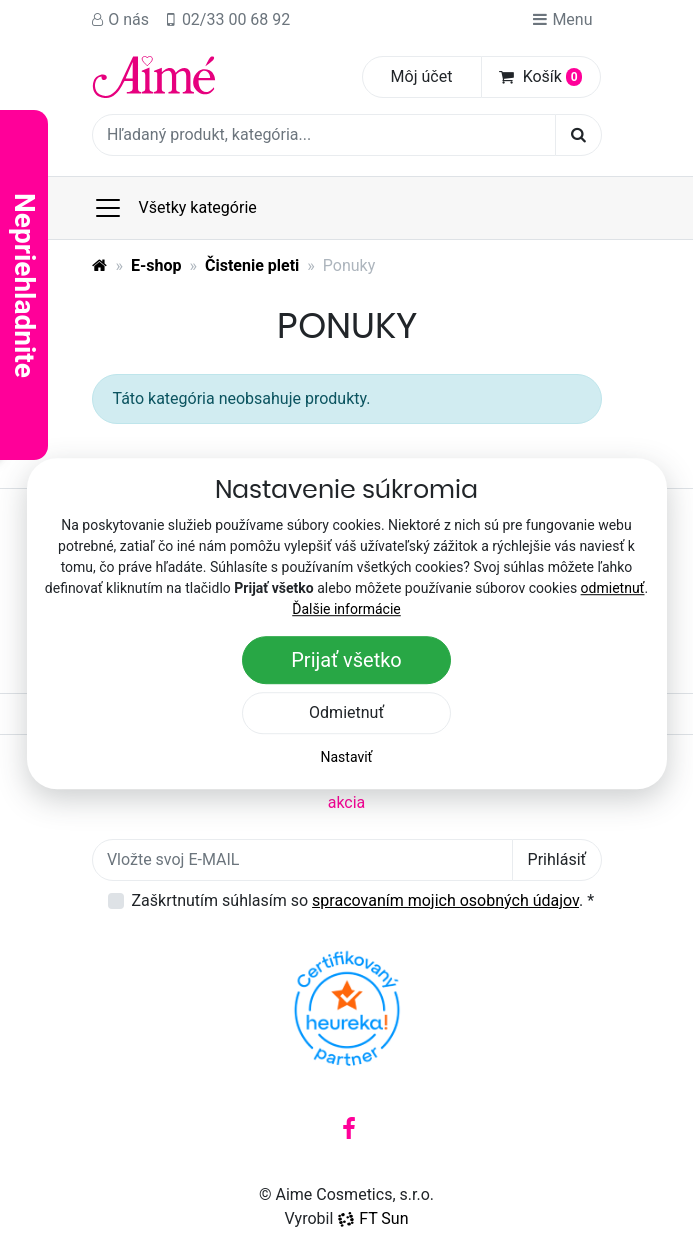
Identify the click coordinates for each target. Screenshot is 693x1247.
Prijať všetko (346, 660)
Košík (541, 76)
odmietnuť (613, 588)
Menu (562, 19)
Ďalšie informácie (346, 609)
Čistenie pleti (252, 265)
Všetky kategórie (175, 208)
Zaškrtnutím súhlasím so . (363, 900)
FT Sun (372, 1218)
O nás (121, 19)
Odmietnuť (346, 712)
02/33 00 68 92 (227, 19)
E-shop (156, 265)
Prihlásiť (557, 859)
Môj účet (422, 76)
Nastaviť (347, 757)
